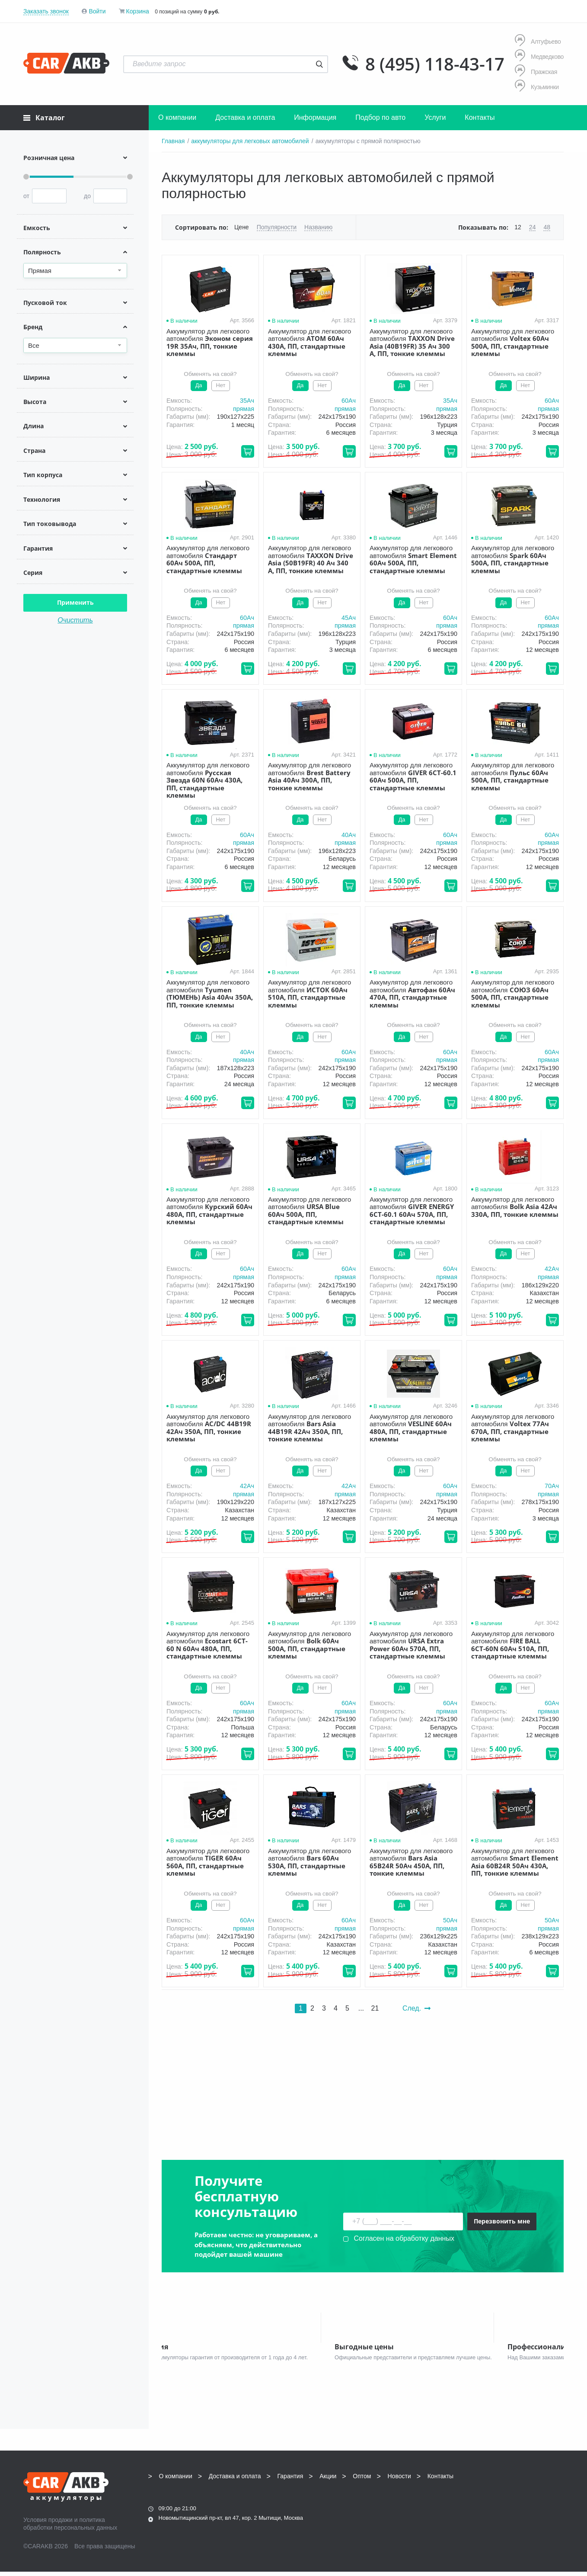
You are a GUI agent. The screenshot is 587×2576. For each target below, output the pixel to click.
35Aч (247, 400)
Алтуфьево (538, 41)
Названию (318, 227)
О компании (177, 117)
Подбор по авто (380, 117)
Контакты (479, 117)
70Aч (552, 1485)
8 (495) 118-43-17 (434, 64)
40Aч (348, 834)
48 (546, 227)
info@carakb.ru (511, 2499)
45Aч (348, 617)
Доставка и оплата (245, 117)
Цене (241, 227)
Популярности (277, 227)
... (361, 2008)
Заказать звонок (46, 11)
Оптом (362, 2480)
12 (517, 227)
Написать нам (488, 2509)
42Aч (552, 1268)
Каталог (44, 117)
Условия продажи (48, 2524)
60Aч (348, 400)
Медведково (539, 56)
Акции (327, 2480)
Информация (315, 117)
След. (416, 2008)
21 (375, 2008)
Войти (97, 11)
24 (532, 227)
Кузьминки (537, 86)
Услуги (435, 117)
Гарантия (290, 2480)
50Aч (450, 1920)
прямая (243, 408)
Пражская (536, 71)
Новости (399, 2480)
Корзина (137, 11)
